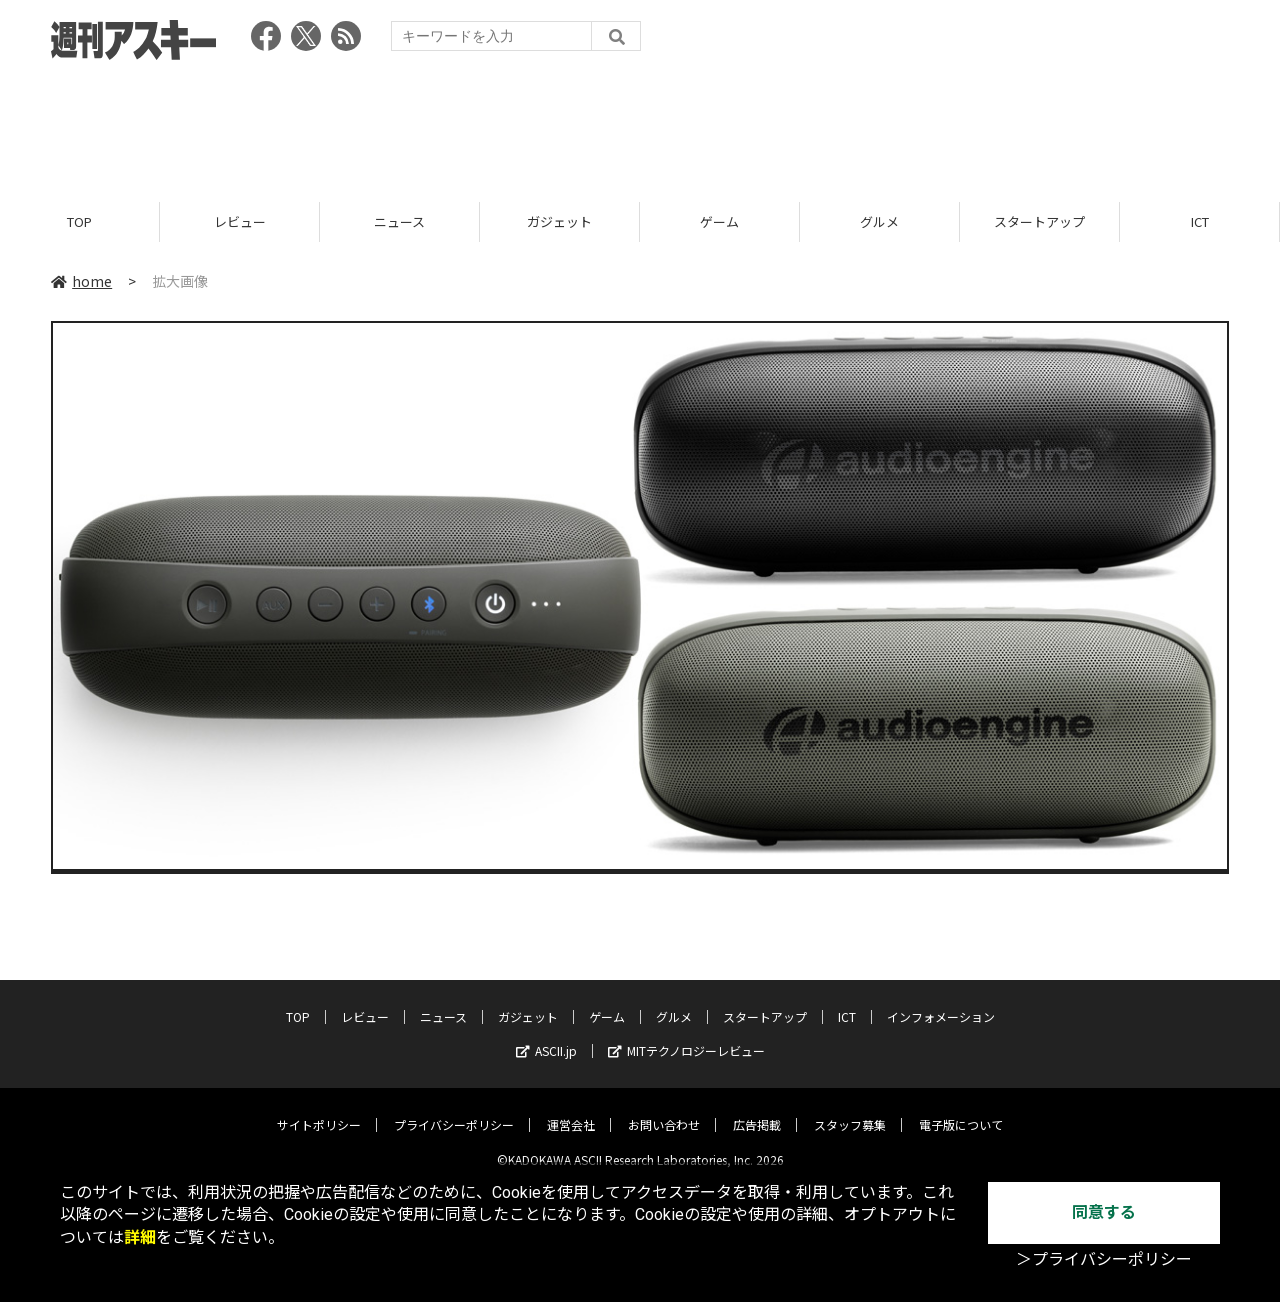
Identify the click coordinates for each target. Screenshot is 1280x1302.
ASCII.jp (546, 1035)
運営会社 (571, 1109)
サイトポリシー (319, 1109)
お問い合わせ (664, 1109)
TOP (79, 222)
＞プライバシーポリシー (1104, 1259)
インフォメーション (941, 1001)
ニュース (399, 222)
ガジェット (559, 222)
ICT (1200, 222)
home (81, 282)
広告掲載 (757, 1109)
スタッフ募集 (850, 1109)
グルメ (879, 222)
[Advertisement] (640, 125)
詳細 (140, 1237)
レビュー (240, 222)
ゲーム (719, 222)
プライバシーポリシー (454, 1109)
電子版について (961, 1109)
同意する (1104, 1212)
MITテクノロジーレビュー (686, 1035)
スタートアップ (1039, 222)
